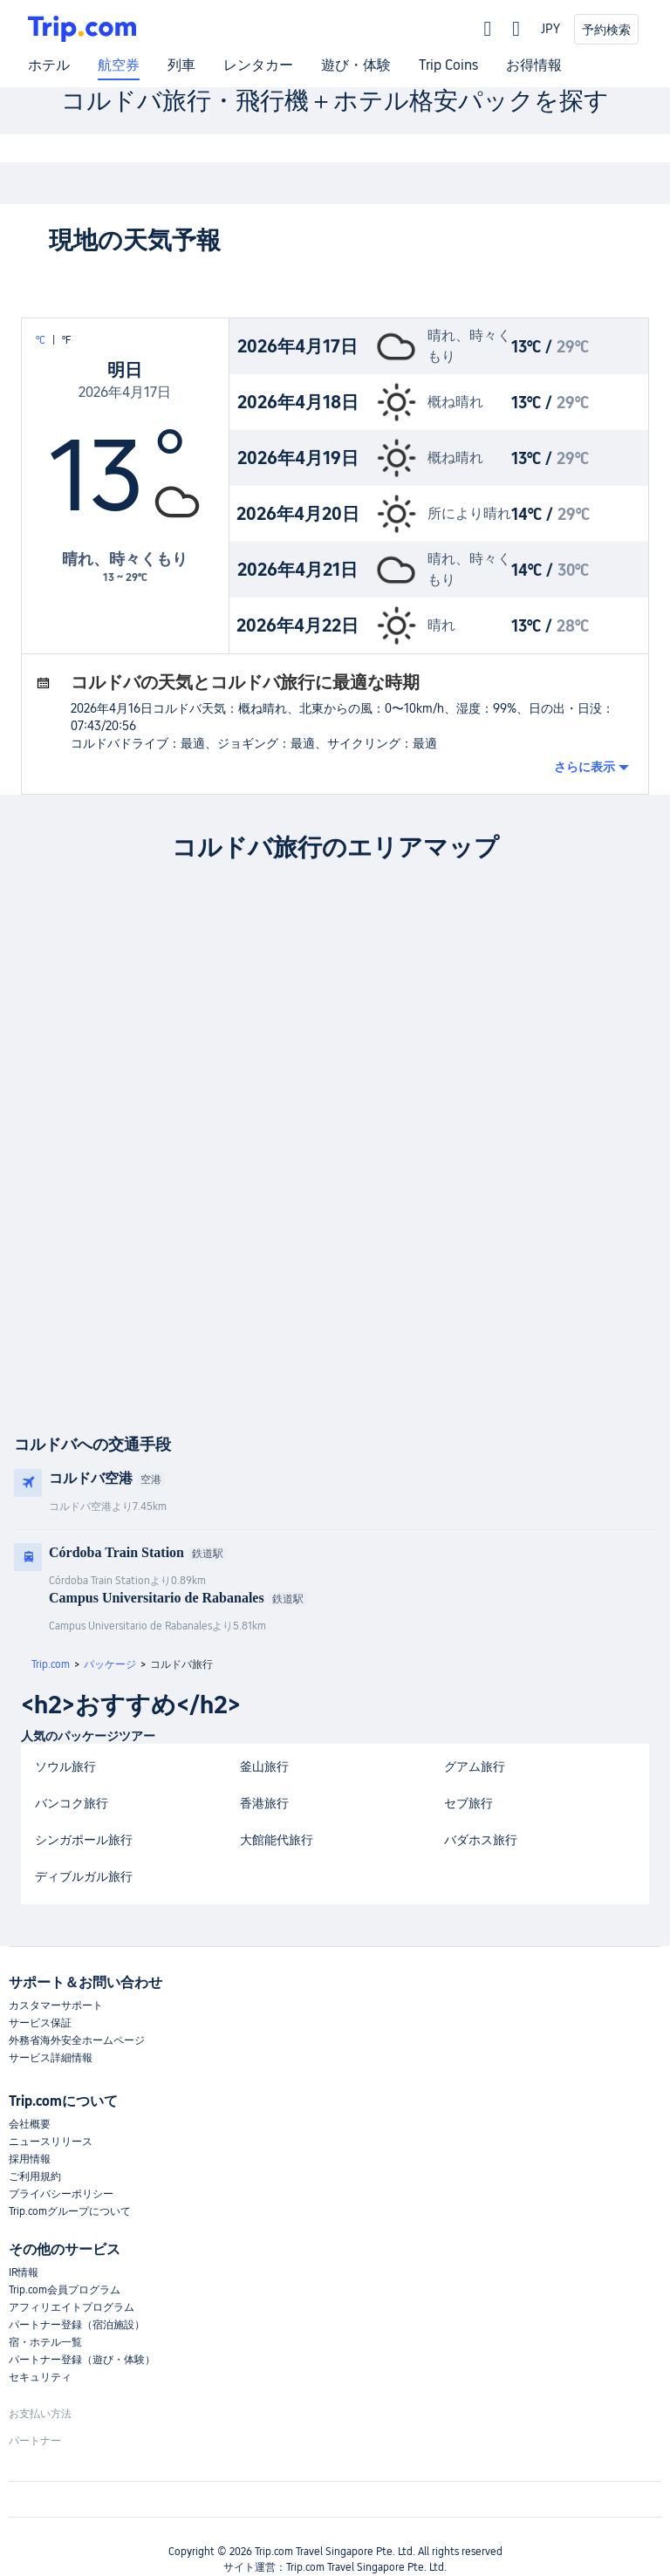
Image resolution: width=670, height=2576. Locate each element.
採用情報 (30, 2159)
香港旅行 (264, 1803)
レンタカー (258, 65)
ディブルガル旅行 (84, 1876)
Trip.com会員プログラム (64, 2290)
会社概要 (30, 2124)
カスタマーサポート (56, 2005)
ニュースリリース (50, 2141)
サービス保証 (40, 2023)
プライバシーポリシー (61, 2194)
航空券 (119, 65)
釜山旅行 (264, 1766)
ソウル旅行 (65, 1766)
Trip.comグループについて (70, 2211)
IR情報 (23, 2272)
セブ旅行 (468, 1803)
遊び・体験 (356, 65)
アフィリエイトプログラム (71, 2307)
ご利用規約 (35, 2176)
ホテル (49, 65)
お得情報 (534, 65)
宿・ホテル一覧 (45, 2342)
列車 (181, 65)
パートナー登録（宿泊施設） (77, 2325)
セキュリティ (40, 2377)
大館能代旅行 (276, 1840)
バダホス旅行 (480, 1840)
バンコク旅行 (71, 1803)
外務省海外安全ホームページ (77, 2040)
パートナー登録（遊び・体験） (82, 2360)
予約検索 (606, 30)
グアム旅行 (474, 1766)
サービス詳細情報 (50, 2058)
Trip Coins (448, 65)
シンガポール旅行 (84, 1840)
